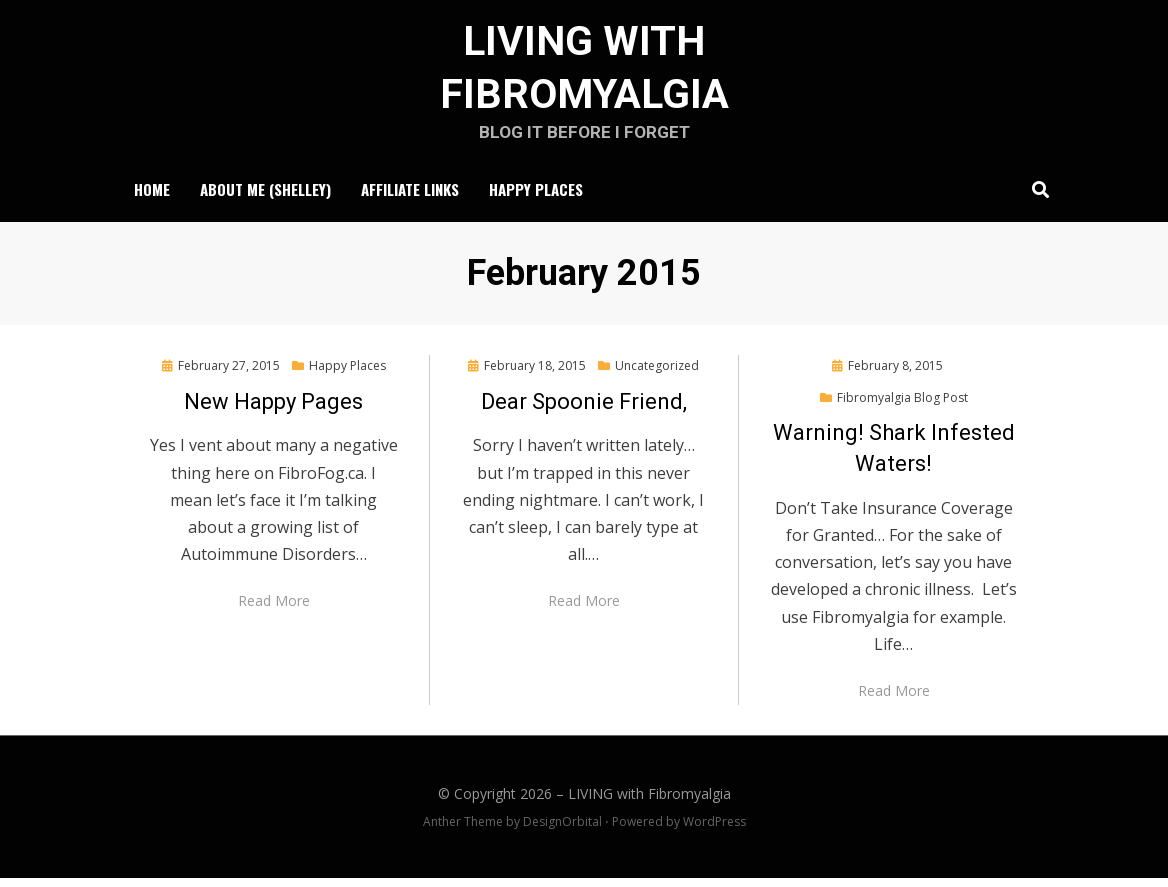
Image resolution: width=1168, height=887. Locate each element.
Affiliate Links (410, 198)
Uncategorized (657, 374)
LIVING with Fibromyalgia (649, 803)
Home (152, 198)
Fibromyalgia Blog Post (902, 406)
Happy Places (536, 198)
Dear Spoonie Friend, (584, 410)
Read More (274, 610)
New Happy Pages (273, 410)
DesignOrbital (562, 831)
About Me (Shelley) (265, 198)
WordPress (714, 831)
